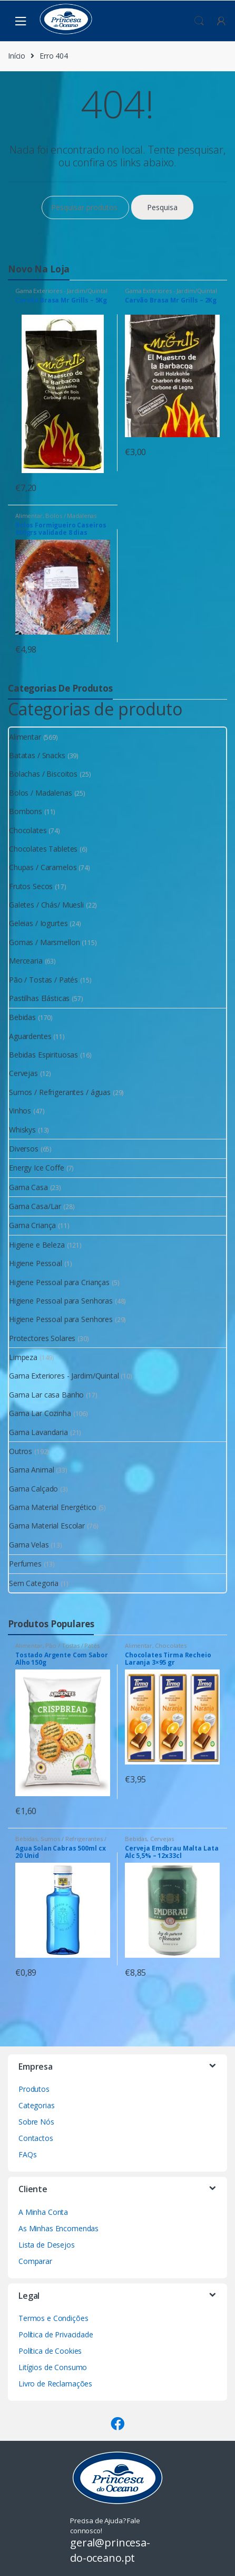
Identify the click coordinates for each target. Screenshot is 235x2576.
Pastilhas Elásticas (39, 998)
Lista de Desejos (46, 2245)
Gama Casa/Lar (35, 1206)
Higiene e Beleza (37, 1245)
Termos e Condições (53, 2318)
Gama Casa (28, 1187)
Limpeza (23, 1357)
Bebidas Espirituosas (43, 1055)
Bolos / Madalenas (70, 516)
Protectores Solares (42, 1338)
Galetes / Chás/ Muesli (46, 905)
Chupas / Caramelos (42, 867)
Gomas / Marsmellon (44, 942)
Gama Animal (31, 1470)
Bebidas (22, 1017)
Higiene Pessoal (35, 1263)
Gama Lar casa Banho (46, 1395)
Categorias (36, 2105)
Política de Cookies (50, 2351)
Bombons (25, 811)
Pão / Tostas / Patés (43, 980)
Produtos (34, 2089)
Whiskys (22, 1130)
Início (16, 56)
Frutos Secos (31, 886)
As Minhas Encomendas (58, 2228)
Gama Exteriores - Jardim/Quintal (61, 291)
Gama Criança (32, 1225)
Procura (199, 21)
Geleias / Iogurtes (38, 923)
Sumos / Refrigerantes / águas (60, 1092)
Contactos (35, 2138)
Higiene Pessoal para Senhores (61, 1319)
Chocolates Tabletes (43, 849)
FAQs (27, 2154)
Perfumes (25, 1564)
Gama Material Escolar (47, 1526)
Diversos (23, 1149)
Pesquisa (162, 207)
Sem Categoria (33, 1583)
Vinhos (20, 1111)
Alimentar (29, 516)
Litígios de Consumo (52, 2367)
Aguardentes (30, 1036)
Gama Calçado (33, 1489)
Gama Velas (29, 1545)
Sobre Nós (36, 2122)
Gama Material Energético (52, 1507)
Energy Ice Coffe (36, 1168)
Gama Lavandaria (38, 1432)
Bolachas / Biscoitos (43, 774)
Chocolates (28, 830)
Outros (20, 1451)
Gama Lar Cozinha (40, 1413)
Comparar (35, 2261)
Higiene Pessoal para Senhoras (61, 1301)
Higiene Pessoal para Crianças (59, 1282)
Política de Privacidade (55, 2334)
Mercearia (26, 961)
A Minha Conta (43, 2212)
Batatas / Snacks (37, 755)
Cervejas (23, 1073)
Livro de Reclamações (55, 2384)
